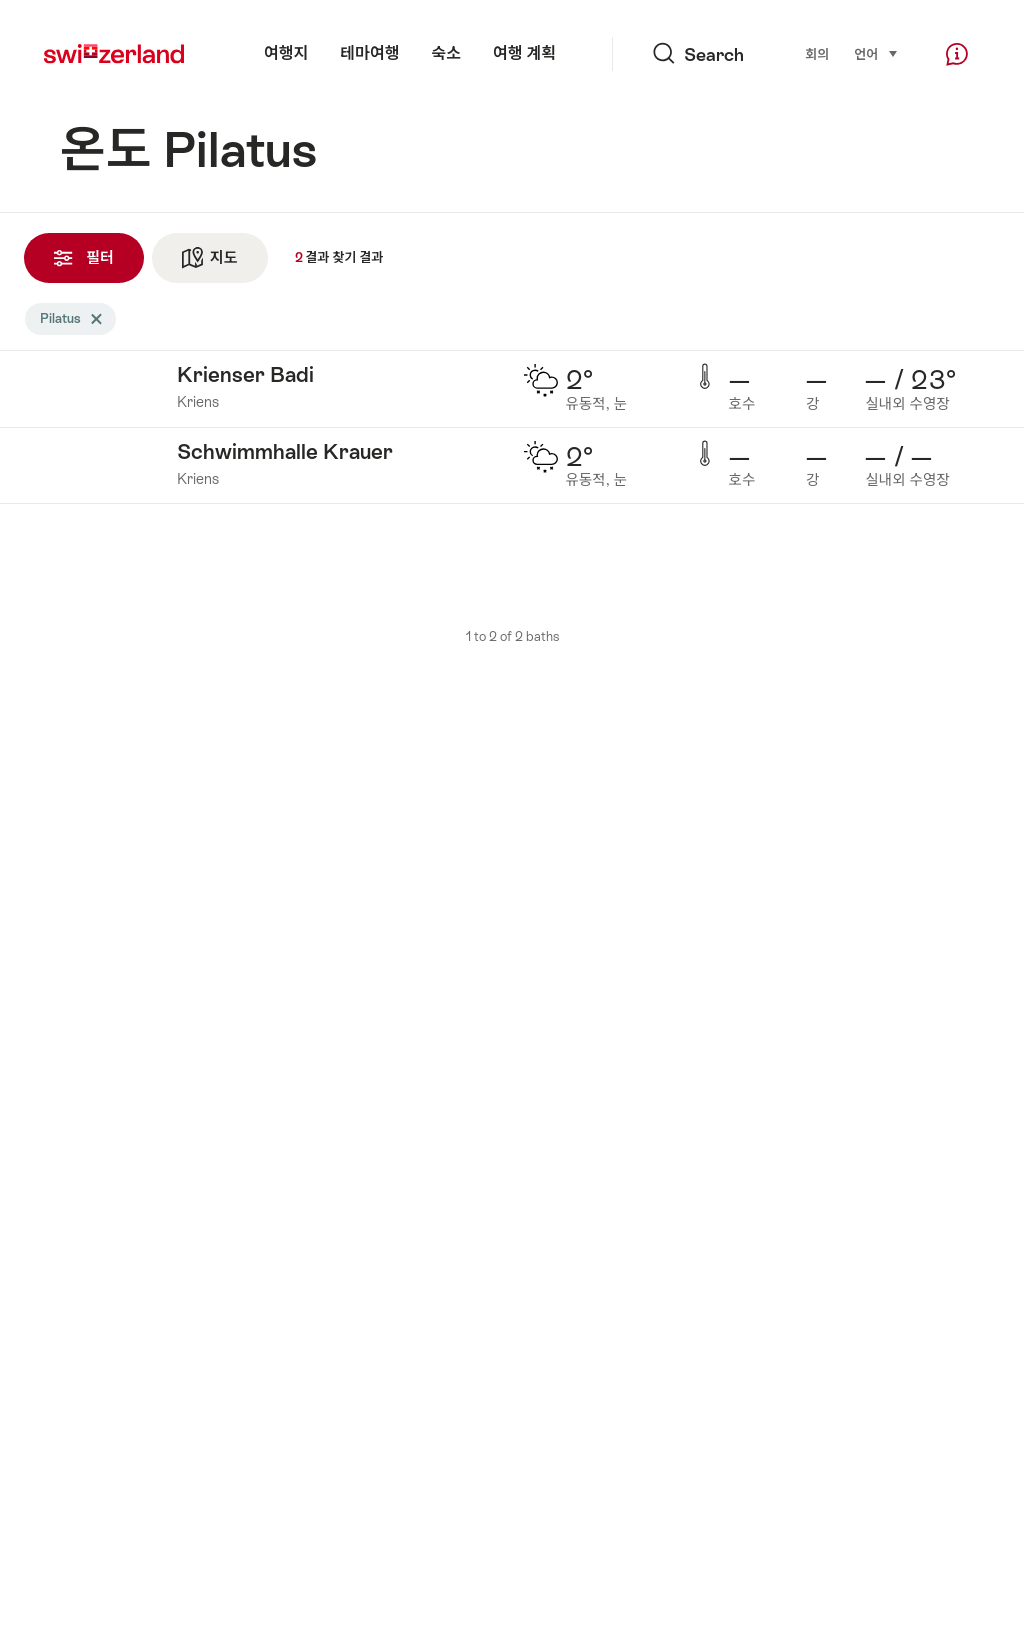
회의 (817, 54)
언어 (876, 53)
